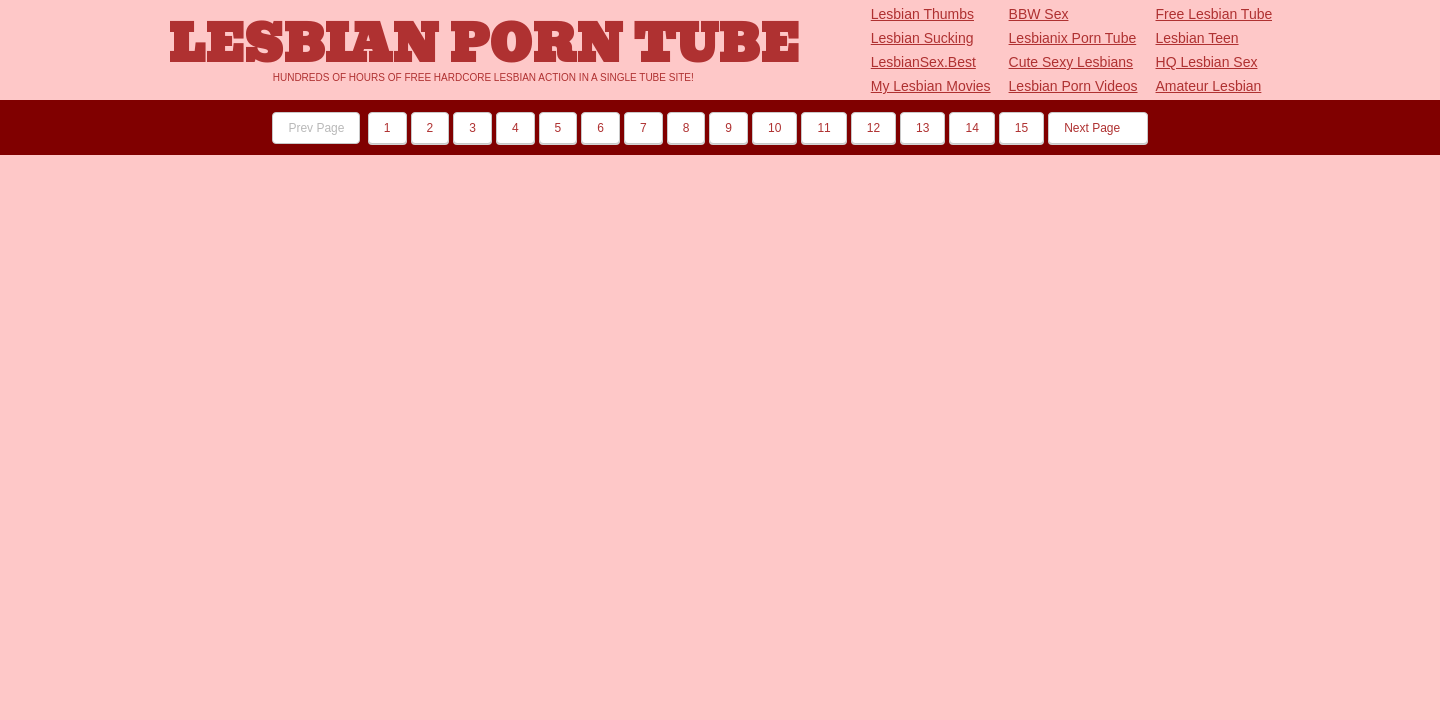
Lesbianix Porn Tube (1073, 38)
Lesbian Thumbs (922, 14)
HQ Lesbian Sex (1207, 62)
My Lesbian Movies (931, 86)
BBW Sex (1039, 14)
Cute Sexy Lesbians (1071, 62)
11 (823, 128)
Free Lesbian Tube (1214, 14)
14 (971, 128)
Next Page (1097, 128)
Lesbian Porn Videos (1073, 86)
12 (873, 128)
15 (1021, 128)
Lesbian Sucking (922, 38)
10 (774, 128)
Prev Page (316, 128)
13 (922, 128)
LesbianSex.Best (923, 62)
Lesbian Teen (1197, 38)
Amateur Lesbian (1209, 86)
